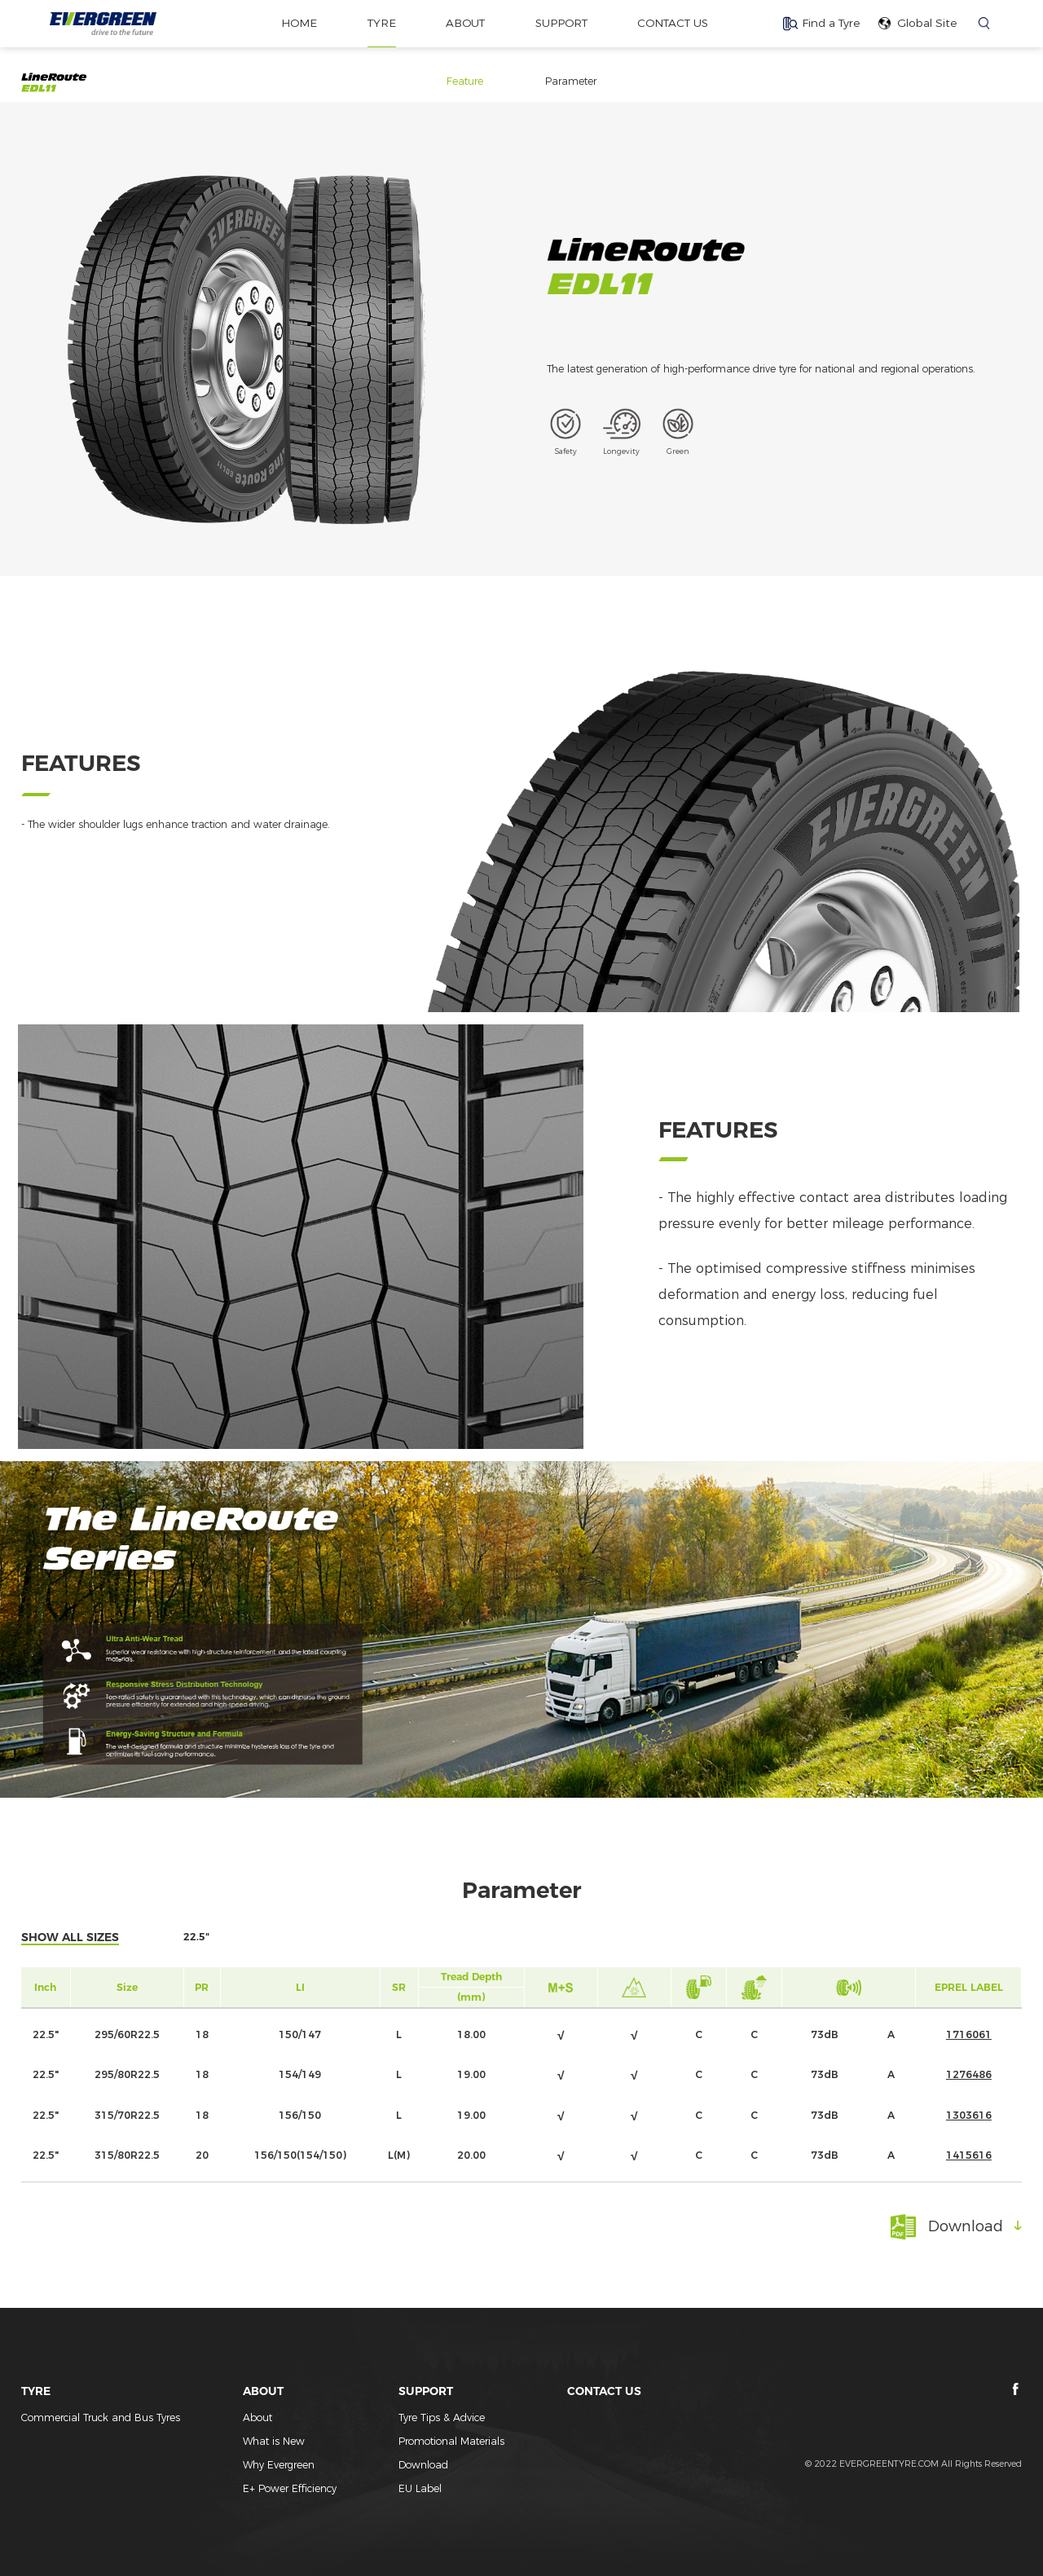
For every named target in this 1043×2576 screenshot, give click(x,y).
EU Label (420, 2488)
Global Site (927, 22)
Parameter (570, 81)
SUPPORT (561, 22)
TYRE (379, 22)
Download (423, 2465)
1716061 (969, 2034)
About (257, 2417)
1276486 (969, 2074)
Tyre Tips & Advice (441, 2417)
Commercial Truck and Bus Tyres (100, 2417)
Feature (465, 81)
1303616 (969, 2115)
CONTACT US (675, 22)
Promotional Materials (451, 2441)
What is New (274, 2441)
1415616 (969, 2155)
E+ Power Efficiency (290, 2488)
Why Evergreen (279, 2465)
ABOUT (464, 22)
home (297, 22)
